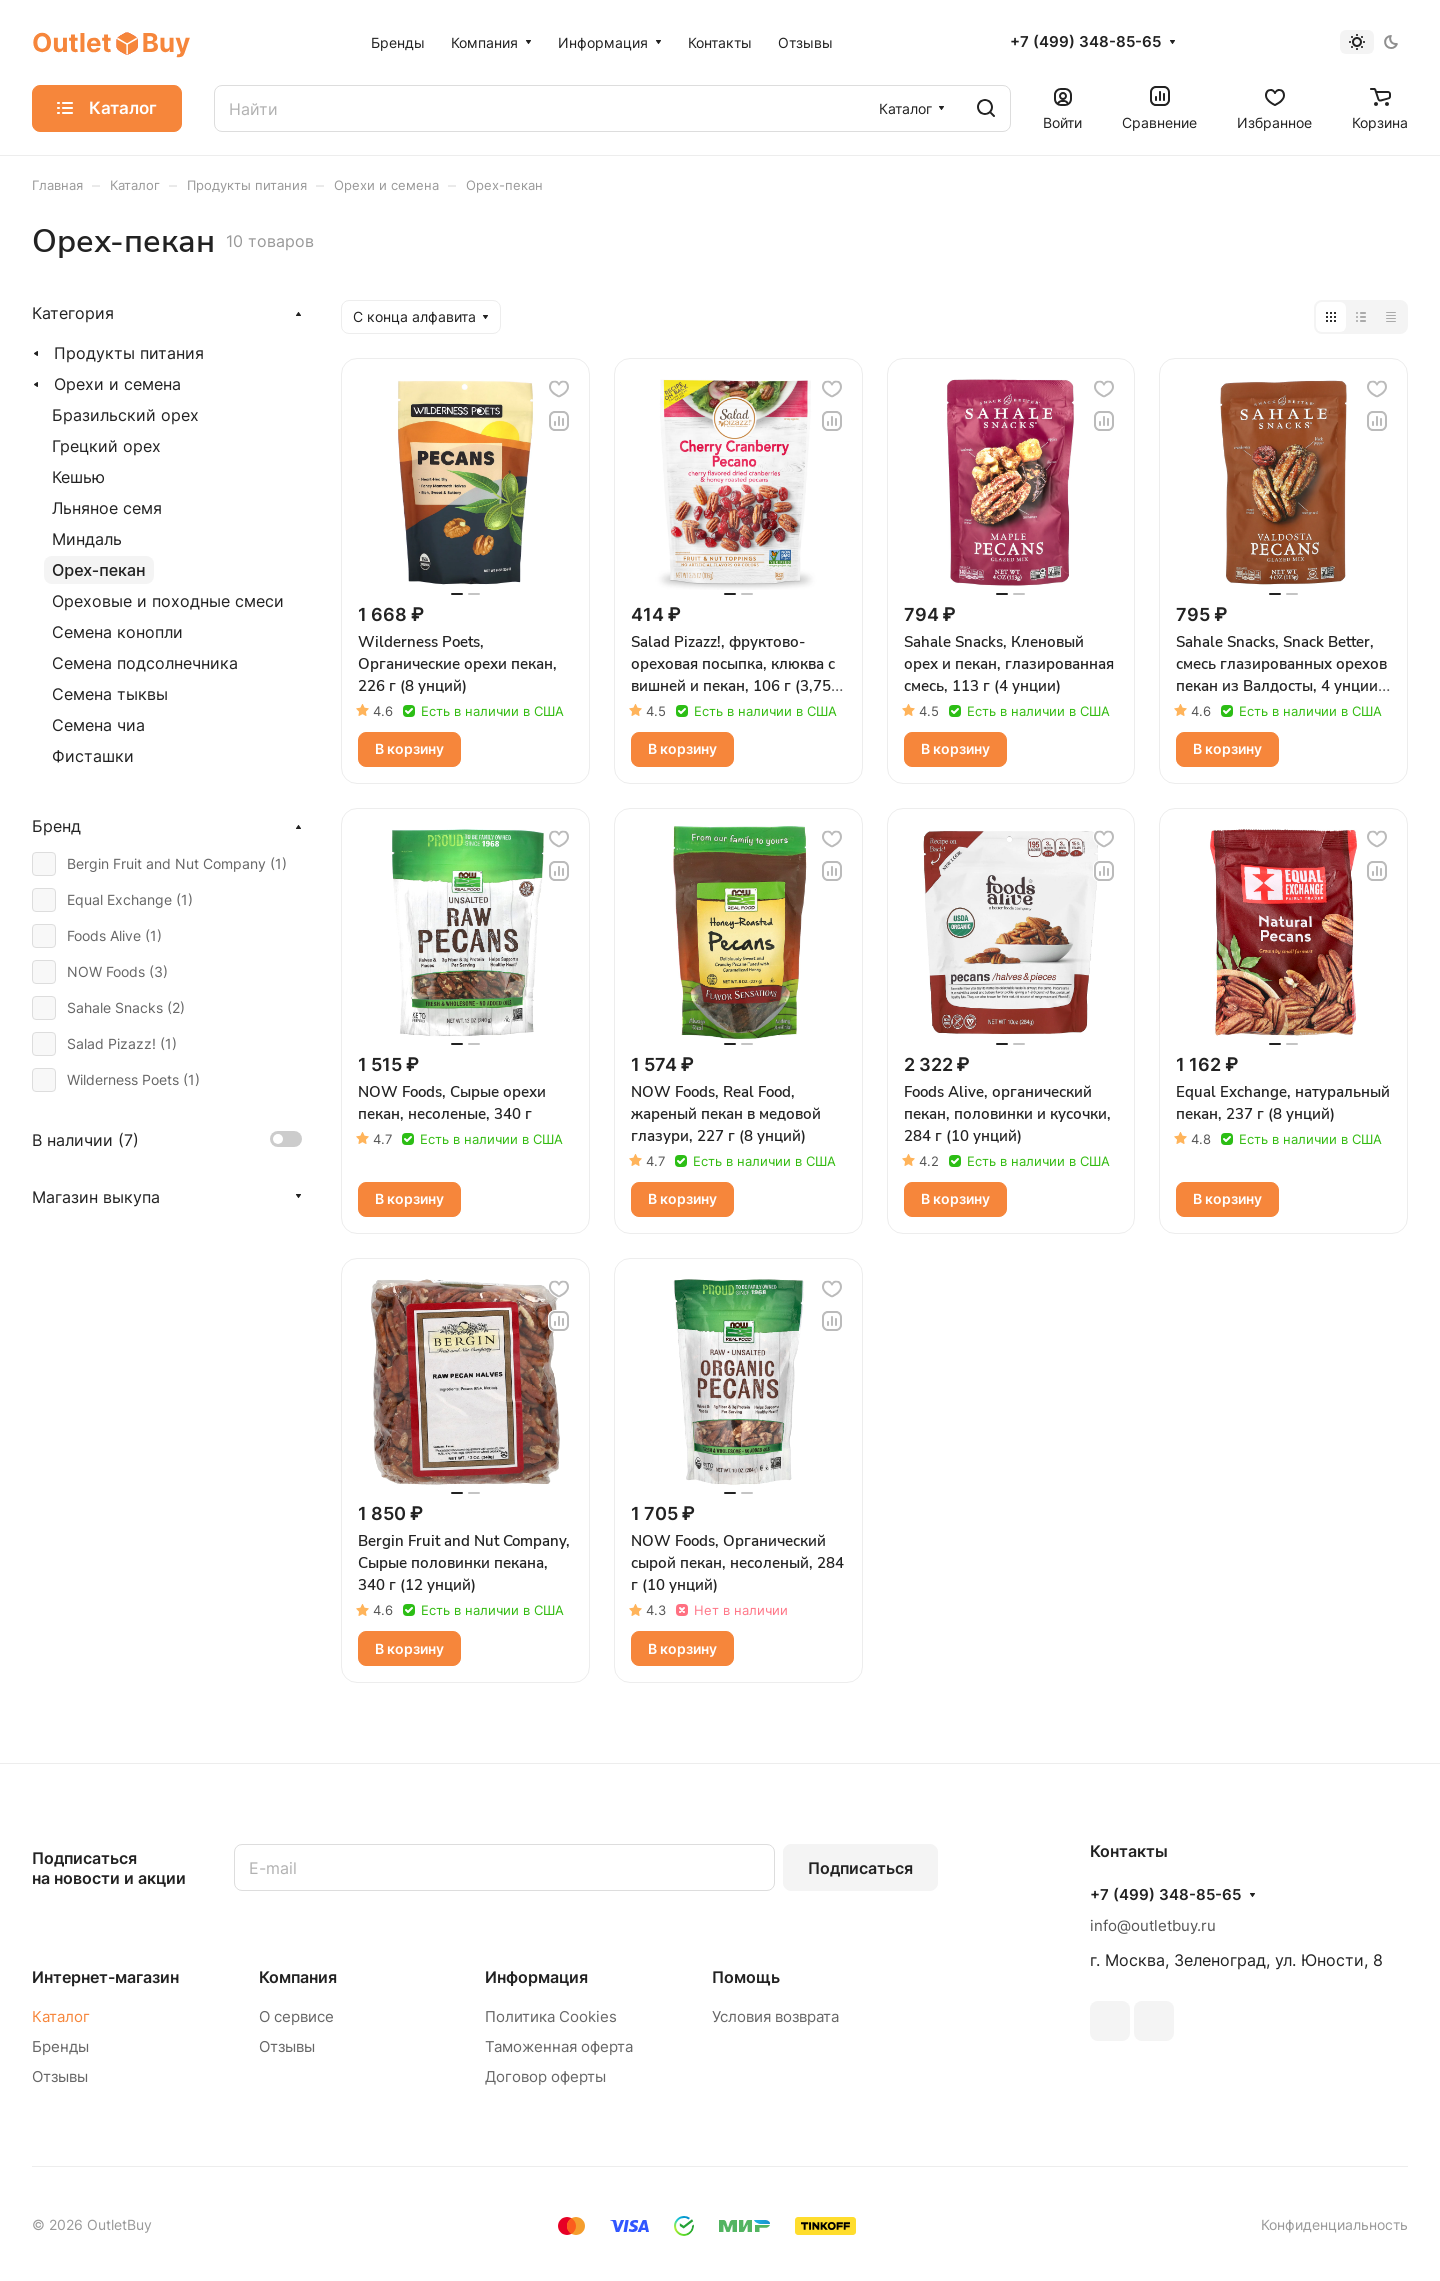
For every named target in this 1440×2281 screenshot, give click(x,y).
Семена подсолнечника (145, 663)
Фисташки (93, 756)
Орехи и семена (117, 384)
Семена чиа (98, 725)
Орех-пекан (99, 570)
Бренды (60, 2046)
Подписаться (860, 1868)
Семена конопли (117, 632)
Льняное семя (107, 508)
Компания (298, 1977)
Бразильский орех (125, 415)
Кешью (78, 477)
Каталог (61, 2016)
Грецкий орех (106, 446)
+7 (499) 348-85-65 (1085, 42)
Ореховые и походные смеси (168, 601)
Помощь (746, 1977)
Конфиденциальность (1334, 2224)
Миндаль (87, 539)
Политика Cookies (551, 2016)
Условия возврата (775, 2016)
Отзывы (60, 2076)
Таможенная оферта (559, 2046)
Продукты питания (129, 353)
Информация (536, 1977)
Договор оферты (545, 2076)
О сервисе (296, 2016)
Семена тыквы (110, 694)
